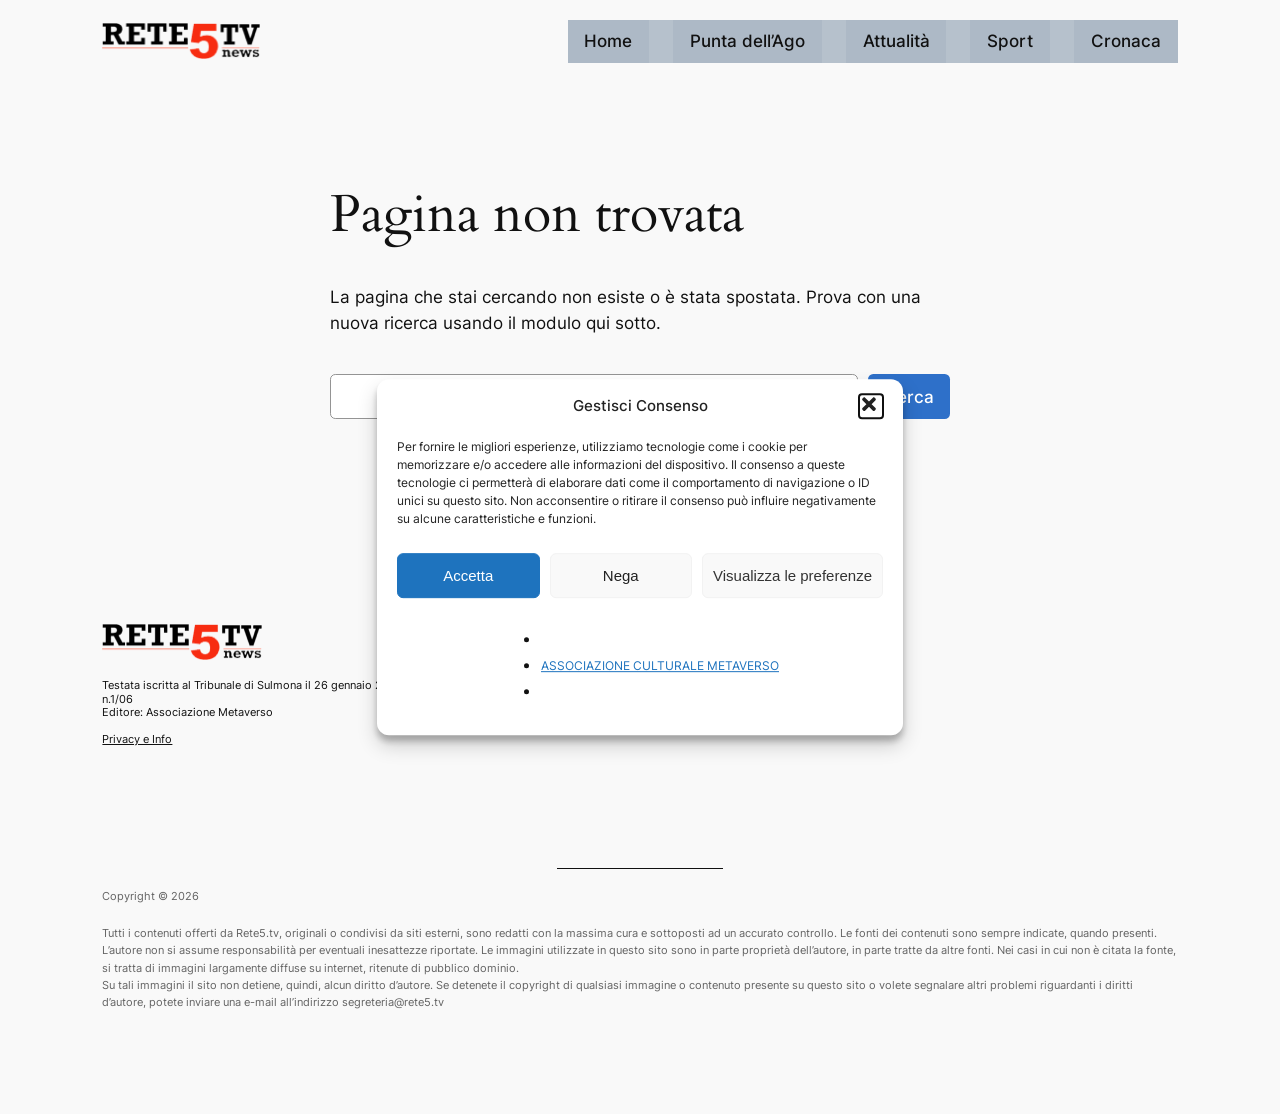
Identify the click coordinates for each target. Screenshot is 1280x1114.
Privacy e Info (137, 739)
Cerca (909, 397)
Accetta (468, 575)
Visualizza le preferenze (792, 575)
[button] (871, 406)
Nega (621, 575)
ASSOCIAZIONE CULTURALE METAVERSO (660, 665)
